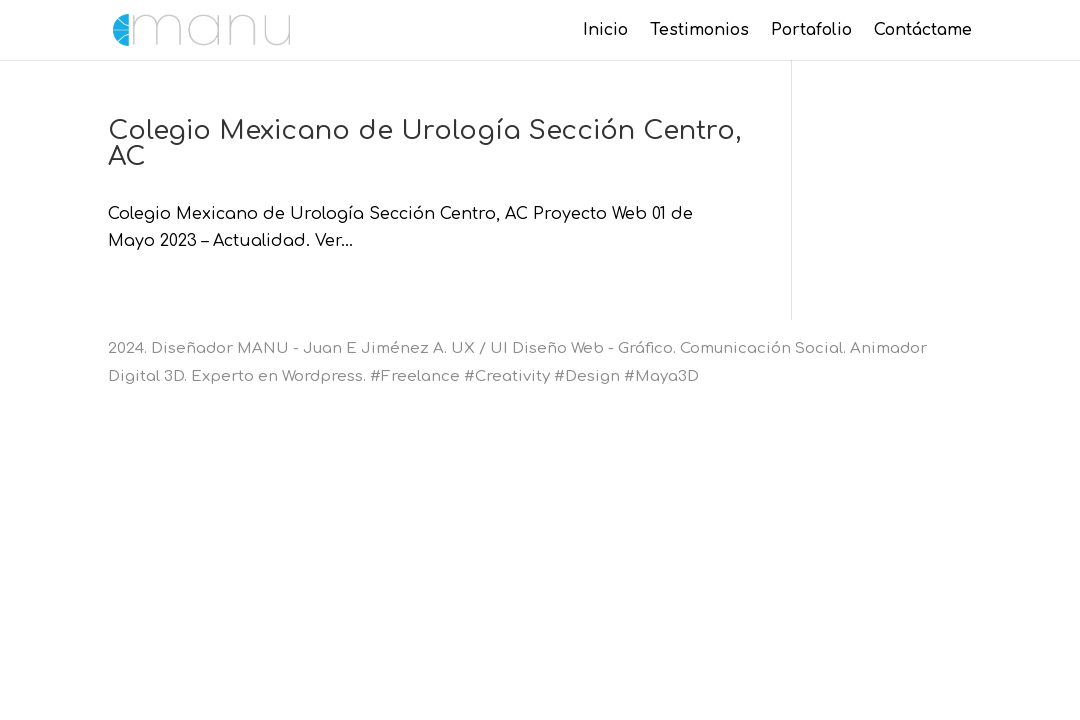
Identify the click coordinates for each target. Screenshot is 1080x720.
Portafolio (811, 31)
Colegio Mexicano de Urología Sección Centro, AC (424, 143)
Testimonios (699, 31)
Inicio (605, 31)
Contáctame (923, 31)
